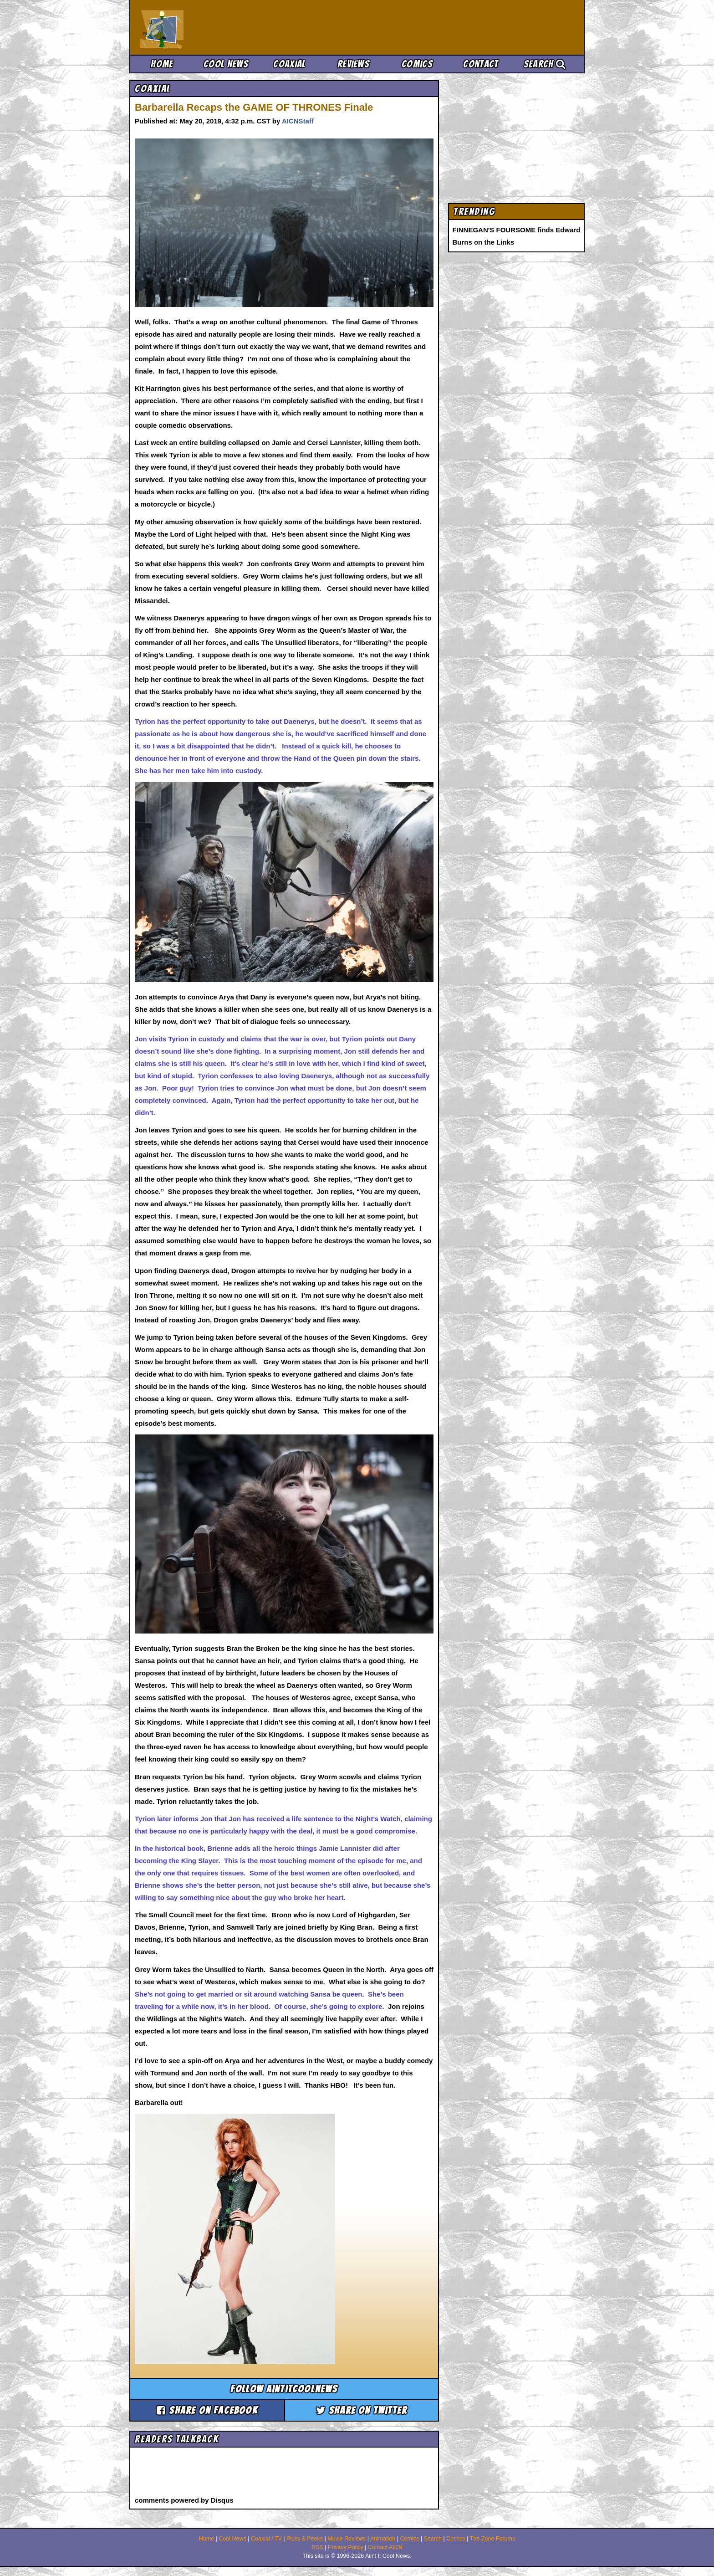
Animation (383, 2538)
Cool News (226, 64)
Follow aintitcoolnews (283, 2389)
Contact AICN (385, 2547)
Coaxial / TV (266, 2538)
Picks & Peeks (304, 2538)
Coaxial (289, 64)
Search (545, 64)
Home (162, 64)
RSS (317, 2547)
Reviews (353, 64)
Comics (417, 64)
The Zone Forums (492, 2538)
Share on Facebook (207, 2410)
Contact (480, 64)
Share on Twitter (362, 2410)
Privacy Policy (345, 2547)
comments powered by (184, 2500)
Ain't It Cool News (207, 27)
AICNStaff (298, 121)
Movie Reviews (346, 2538)
